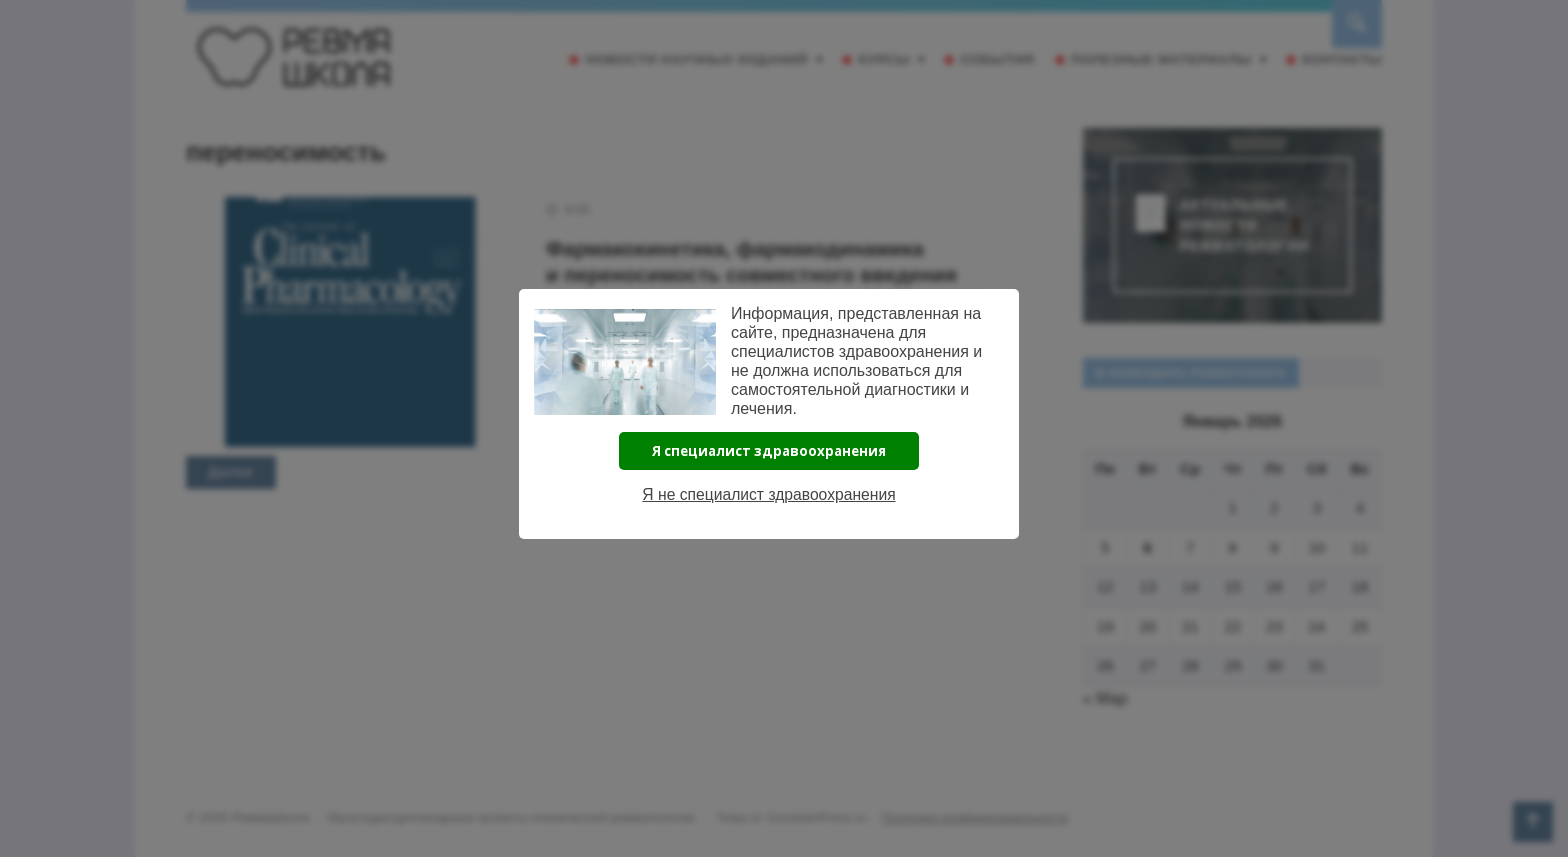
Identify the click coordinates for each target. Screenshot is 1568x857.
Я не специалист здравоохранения (769, 494)
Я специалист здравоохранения (769, 451)
